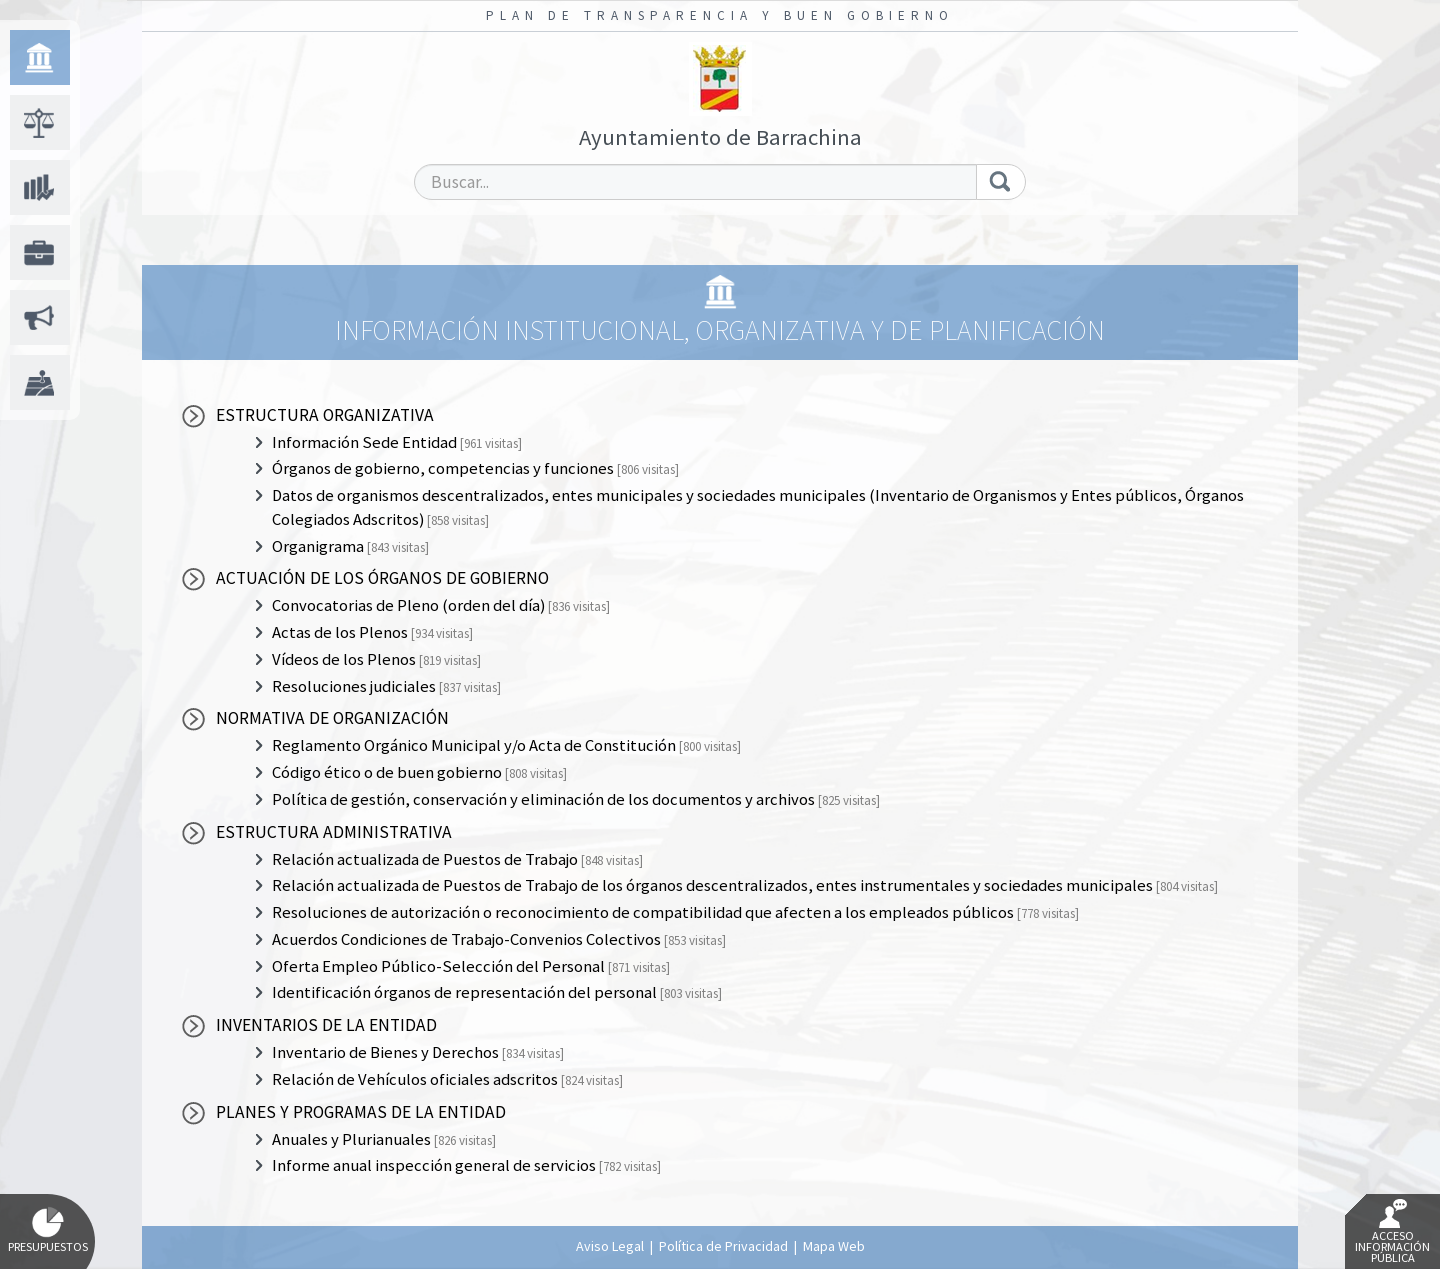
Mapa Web (834, 1246)
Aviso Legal (610, 1246)
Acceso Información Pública (1392, 1232)
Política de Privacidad (723, 1246)
